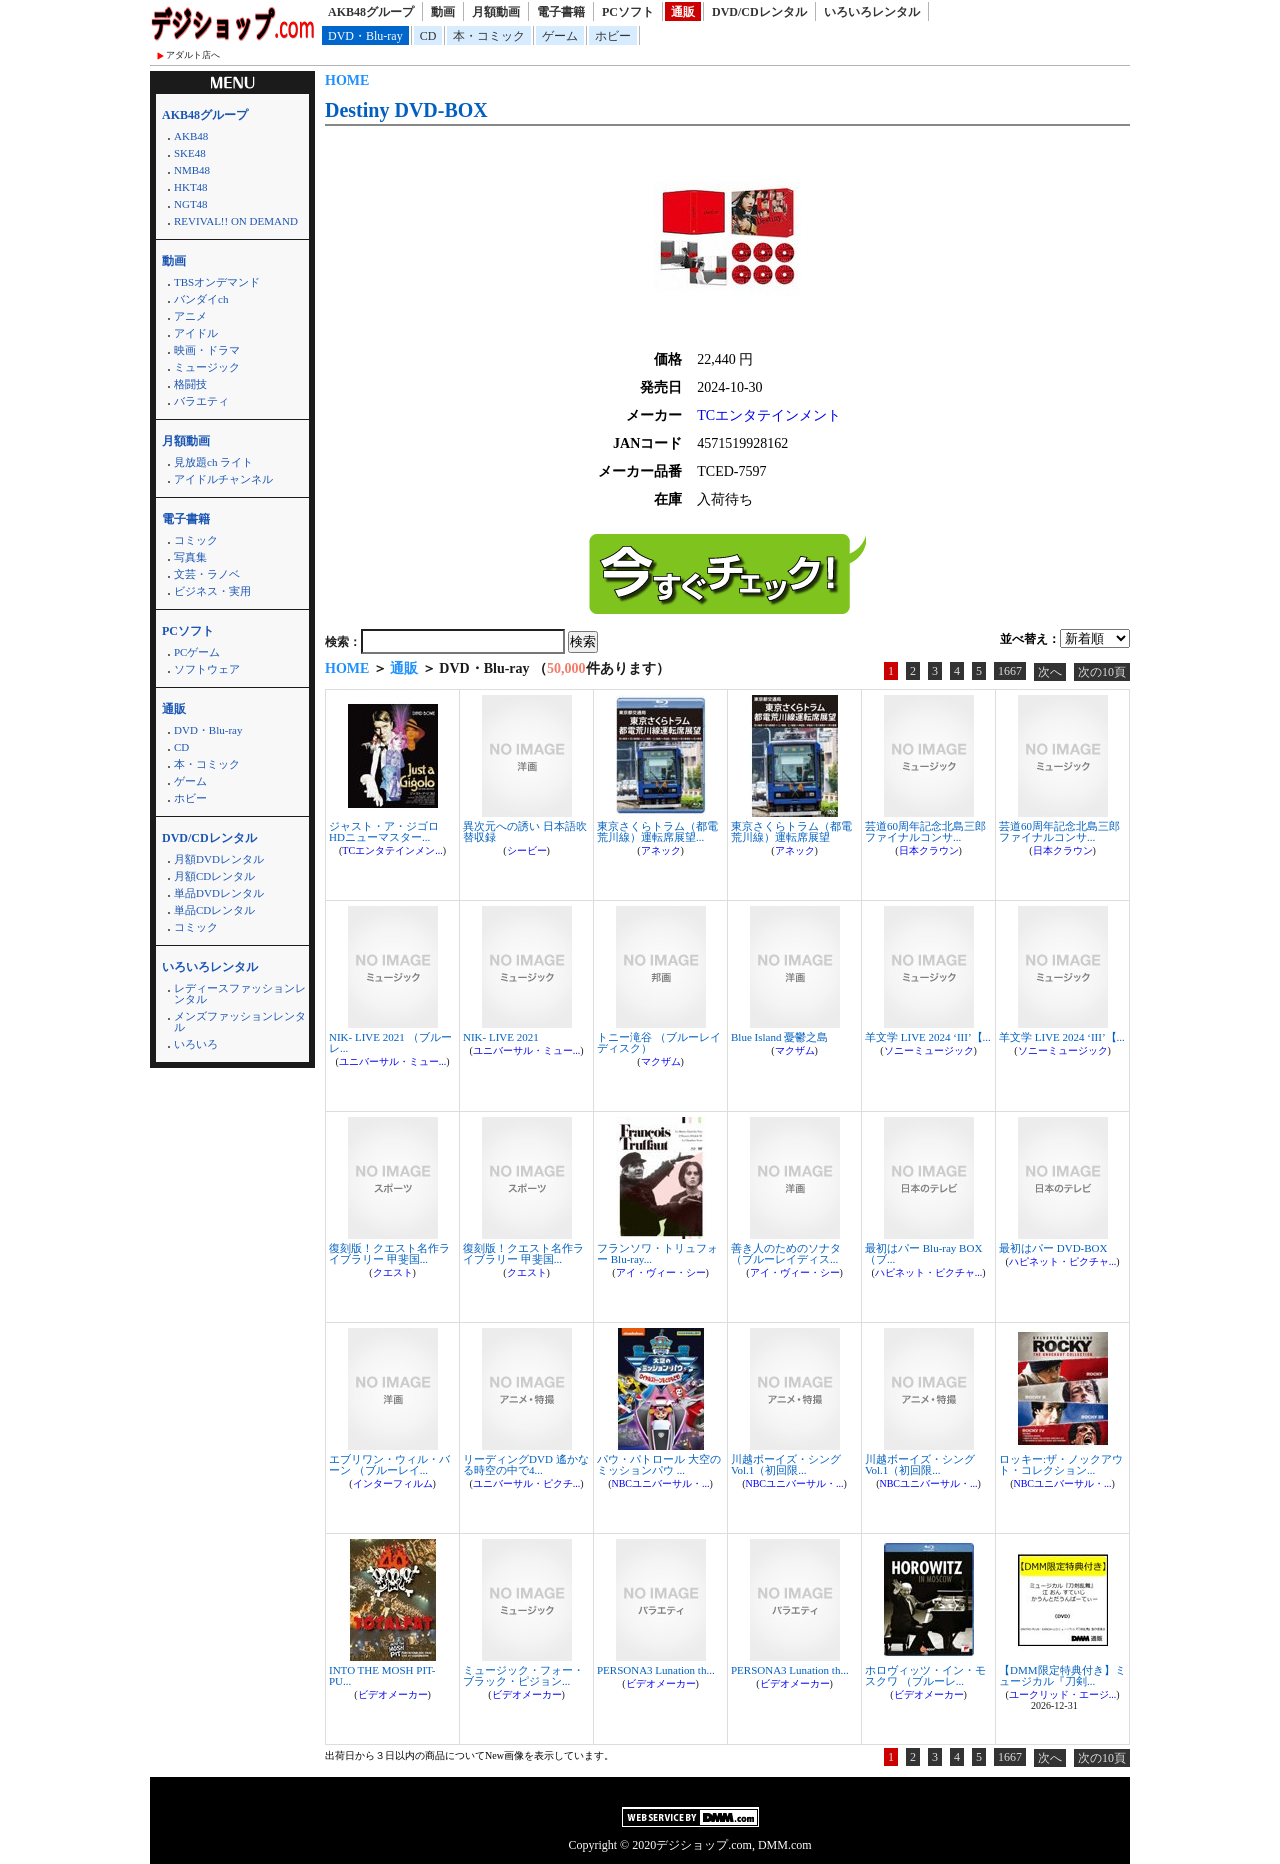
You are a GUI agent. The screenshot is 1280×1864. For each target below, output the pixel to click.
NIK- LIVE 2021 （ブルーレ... (390, 1042)
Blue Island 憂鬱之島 (779, 1037)
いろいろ (196, 1044)
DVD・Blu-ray (365, 36)
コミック (196, 540)
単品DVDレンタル (219, 893)
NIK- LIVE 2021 (501, 1037)
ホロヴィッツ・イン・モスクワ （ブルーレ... (925, 1675)
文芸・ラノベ (207, 574)
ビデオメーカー (393, 1694)
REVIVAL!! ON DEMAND (236, 221)
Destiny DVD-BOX (406, 110)
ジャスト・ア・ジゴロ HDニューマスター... (384, 831)
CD (428, 36)
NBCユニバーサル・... (660, 1483)
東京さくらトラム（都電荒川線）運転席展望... (657, 831)
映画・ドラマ (207, 350)
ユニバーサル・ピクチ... (527, 1483)
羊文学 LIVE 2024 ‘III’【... (928, 1037)
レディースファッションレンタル (240, 993)
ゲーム (560, 36)
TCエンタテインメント (769, 415)
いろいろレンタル (872, 12)
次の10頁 (1102, 672)
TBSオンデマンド (217, 282)
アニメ (190, 316)
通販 (683, 12)
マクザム (661, 1061)
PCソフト (628, 12)
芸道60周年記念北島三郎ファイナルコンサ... (925, 831)
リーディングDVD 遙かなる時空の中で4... (526, 1464)
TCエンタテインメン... (392, 850)
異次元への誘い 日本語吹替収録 (525, 831)
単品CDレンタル (214, 910)
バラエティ (201, 401)
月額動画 (496, 12)
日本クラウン (929, 850)
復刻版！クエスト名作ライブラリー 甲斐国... (389, 1253)
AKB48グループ (371, 12)
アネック (661, 850)
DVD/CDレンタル (759, 12)
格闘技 (190, 384)
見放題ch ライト (213, 462)
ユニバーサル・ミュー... (393, 1061)
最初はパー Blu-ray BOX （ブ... (923, 1253)
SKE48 (190, 153)
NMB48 (192, 170)
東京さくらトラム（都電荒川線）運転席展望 (791, 831)
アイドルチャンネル (223, 479)
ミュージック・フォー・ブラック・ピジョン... (523, 1675)
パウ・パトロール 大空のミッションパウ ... (659, 1464)
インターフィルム (393, 1483)
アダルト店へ (193, 55)
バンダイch (201, 299)
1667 (1010, 671)
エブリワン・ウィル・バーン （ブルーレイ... (389, 1464)
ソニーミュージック (929, 1050)
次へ (1050, 672)
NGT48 (191, 204)
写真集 (190, 557)
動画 (443, 12)
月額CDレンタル (214, 876)
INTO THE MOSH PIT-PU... (382, 1675)
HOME (347, 80)
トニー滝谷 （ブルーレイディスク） (659, 1042)
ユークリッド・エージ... (1063, 1694)
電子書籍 (561, 12)
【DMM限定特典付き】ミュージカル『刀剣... (1062, 1675)
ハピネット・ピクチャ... (929, 1272)
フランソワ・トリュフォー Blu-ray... (657, 1253)
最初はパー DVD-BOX (1053, 1248)
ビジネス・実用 (212, 591)
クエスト (393, 1272)
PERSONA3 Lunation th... (656, 1670)
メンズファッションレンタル (240, 1021)
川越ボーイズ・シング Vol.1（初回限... (786, 1464)
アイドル (196, 333)
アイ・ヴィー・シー (661, 1272)
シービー (527, 850)
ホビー (613, 36)
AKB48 (191, 136)
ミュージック (207, 367)
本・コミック (489, 36)
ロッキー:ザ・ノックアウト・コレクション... (1061, 1464)
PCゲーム (197, 652)
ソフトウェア (207, 669)
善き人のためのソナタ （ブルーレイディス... (786, 1253)
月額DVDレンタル (219, 859)
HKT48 (191, 187)
